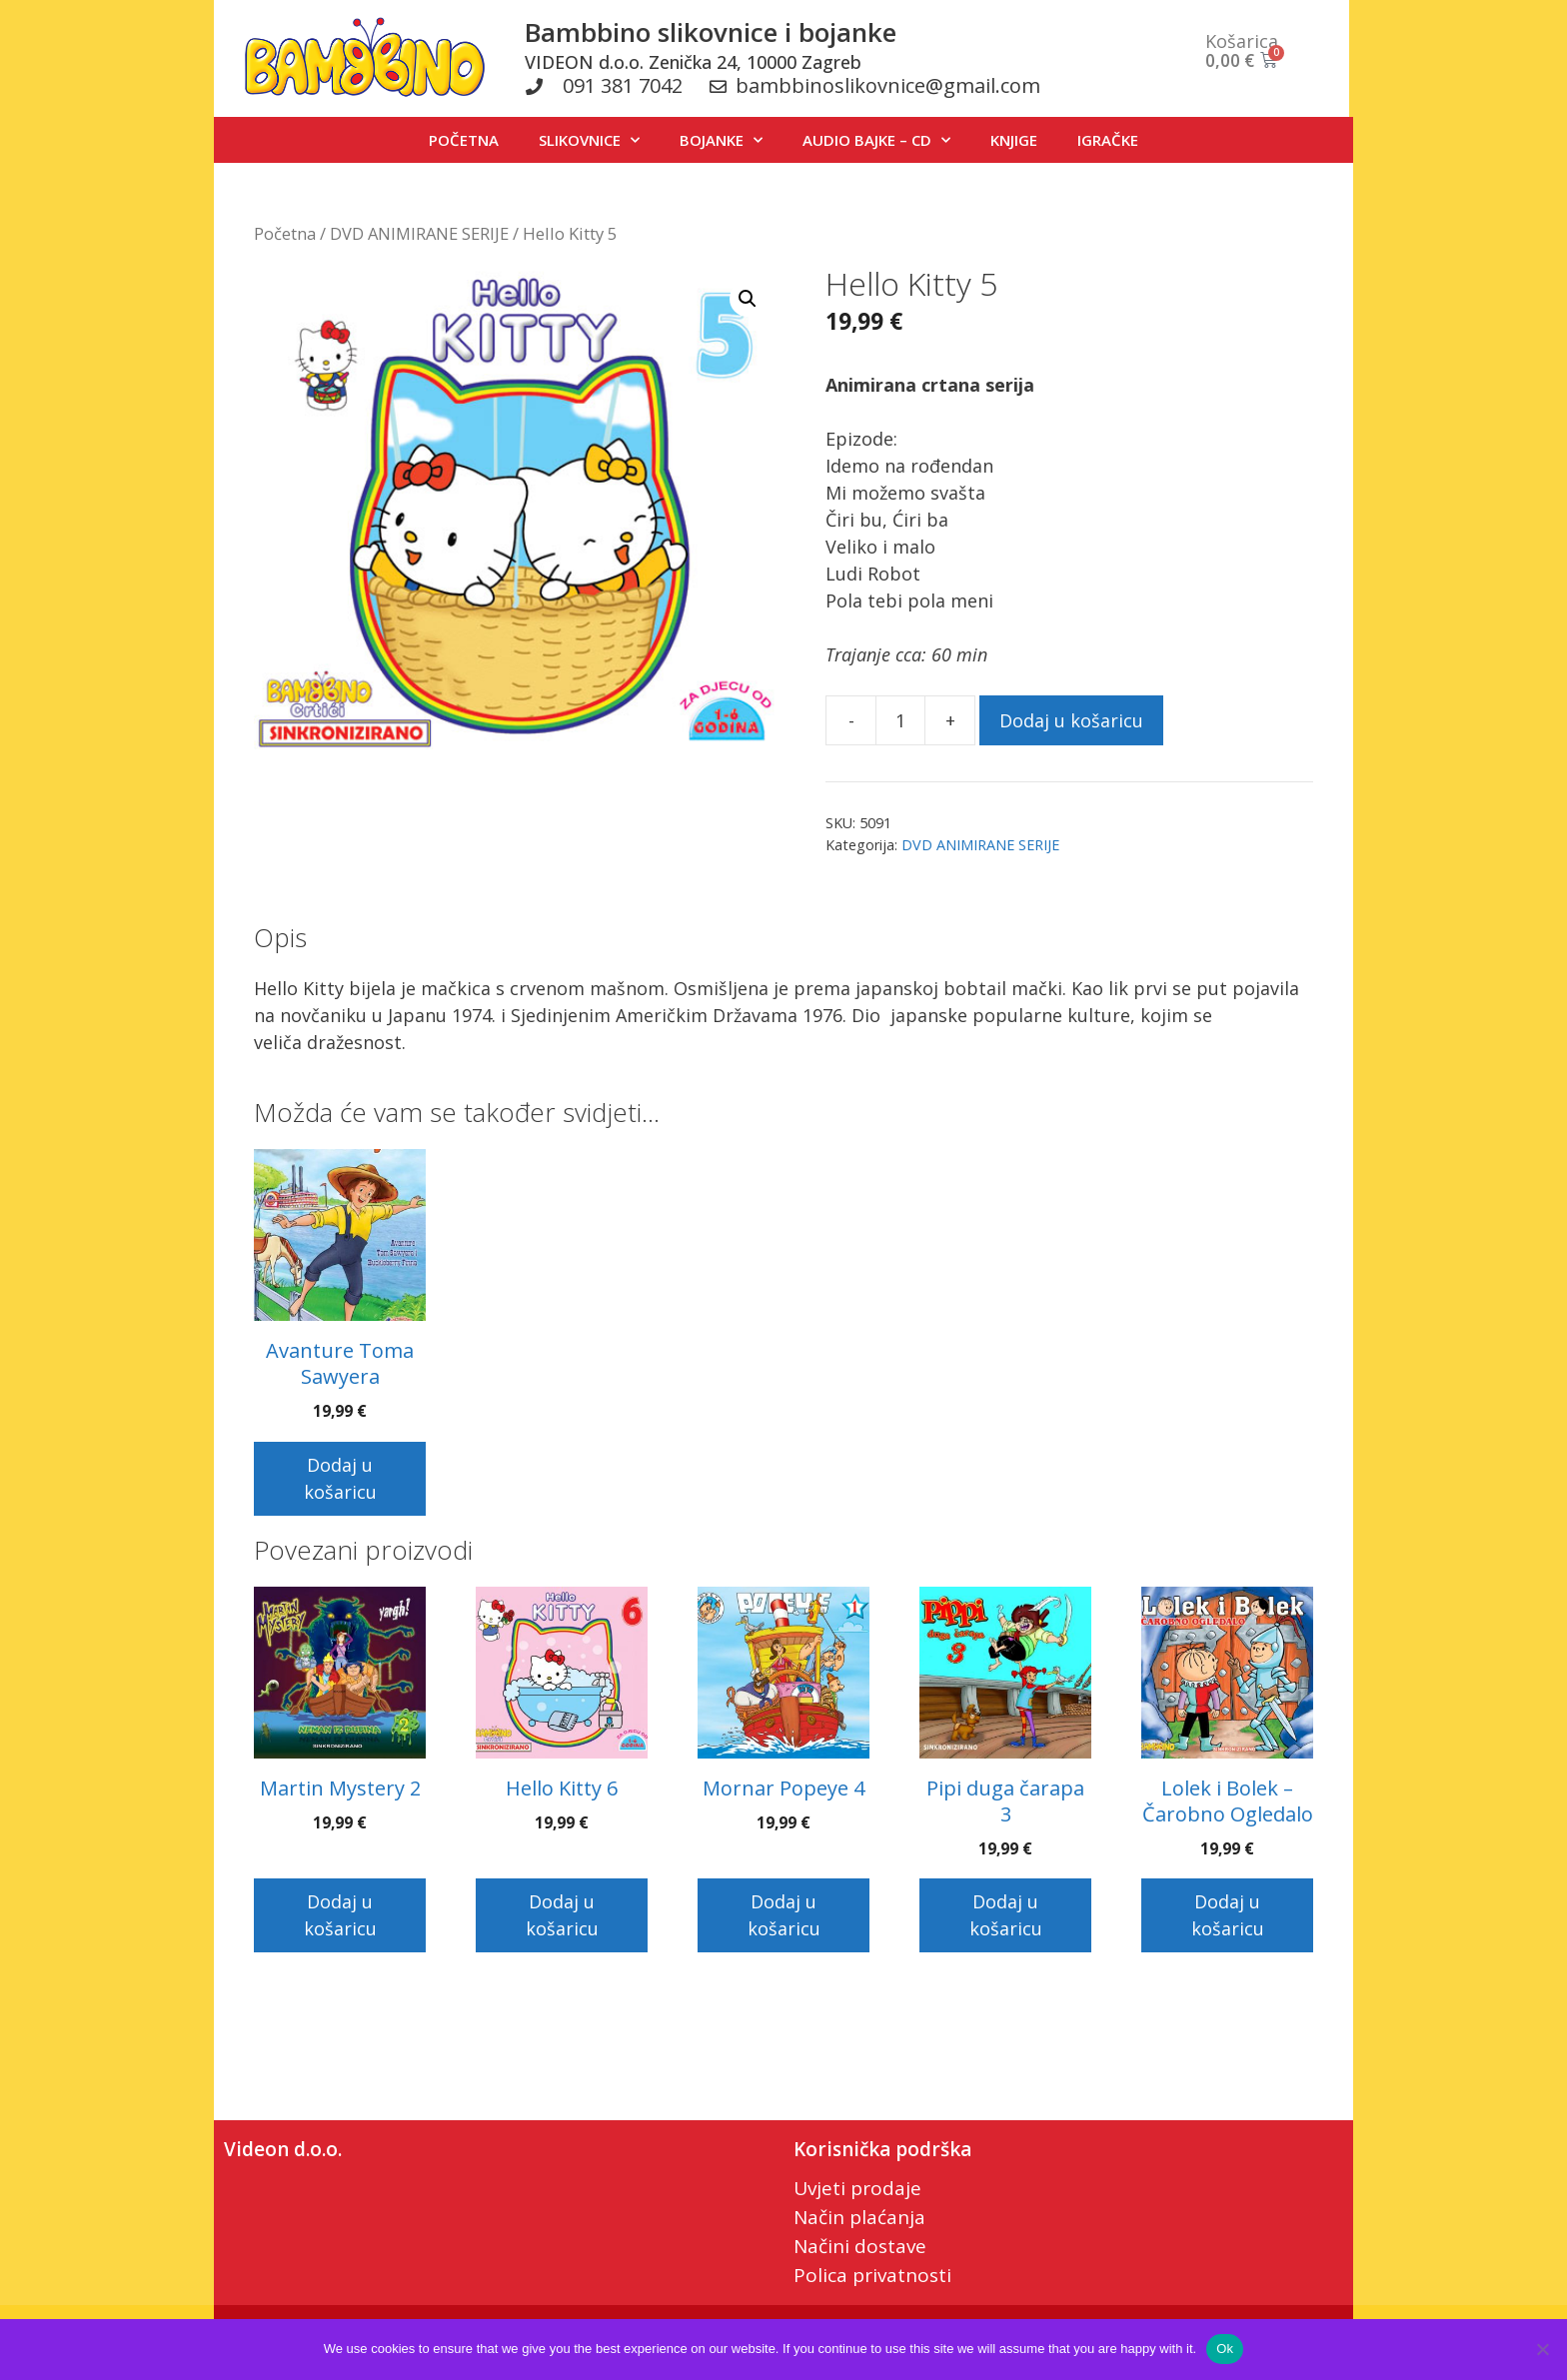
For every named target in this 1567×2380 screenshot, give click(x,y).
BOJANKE (721, 140)
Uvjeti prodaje (857, 2188)
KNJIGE (1013, 140)
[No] (1542, 2349)
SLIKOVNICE (589, 140)
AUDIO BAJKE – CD (876, 140)
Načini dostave (859, 2246)
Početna (285, 233)
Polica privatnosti (872, 2275)
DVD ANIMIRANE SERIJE (419, 233)
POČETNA (464, 140)
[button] (748, 299)
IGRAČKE (1107, 140)
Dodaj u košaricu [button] (340, 1478)
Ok (1224, 2348)
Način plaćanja (859, 2217)
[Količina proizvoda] (900, 720)
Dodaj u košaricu (1071, 720)
